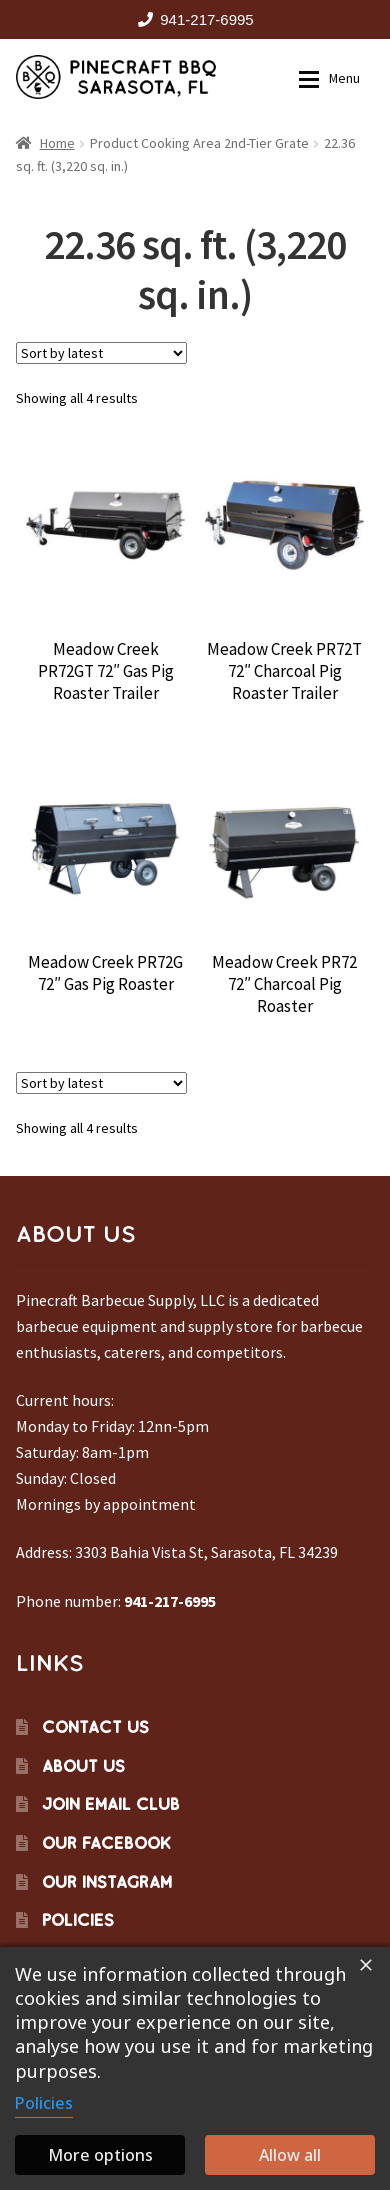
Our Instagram (107, 1882)
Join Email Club (111, 1804)
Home (57, 143)
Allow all (290, 2155)
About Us (83, 1766)
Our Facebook (106, 1843)
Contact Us (95, 1727)
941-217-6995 (192, 19)
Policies (78, 1920)
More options (100, 2155)
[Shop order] (101, 353)
